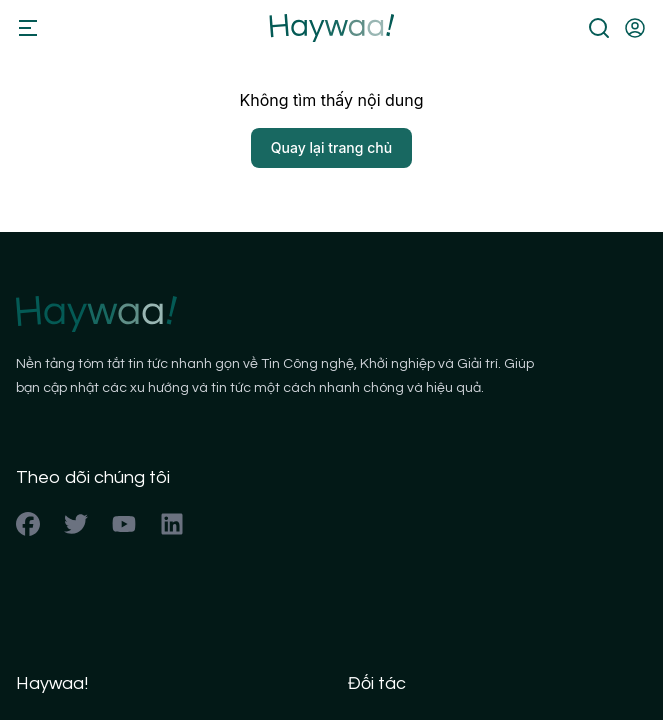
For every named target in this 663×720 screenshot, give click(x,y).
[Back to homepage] (331, 28)
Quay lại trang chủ (331, 147)
